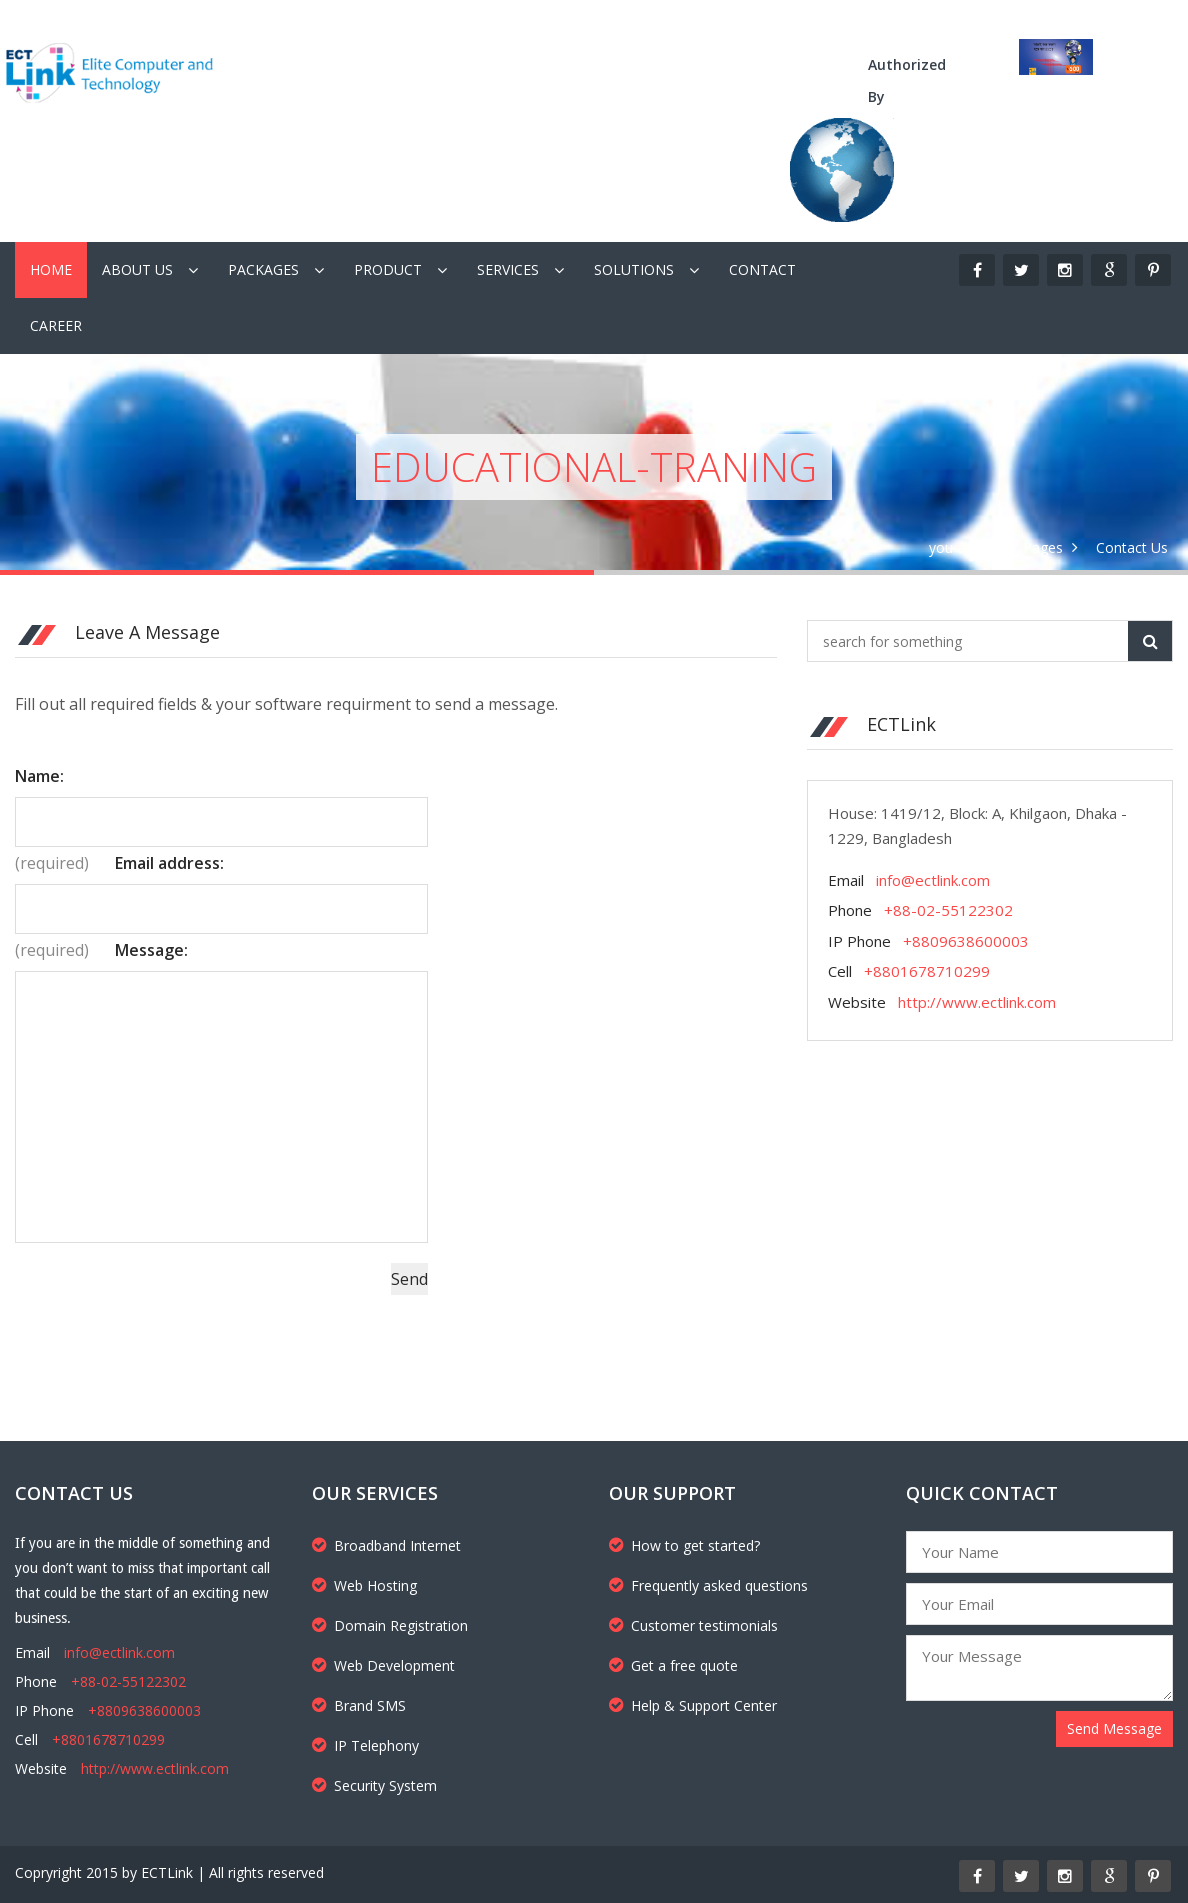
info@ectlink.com (933, 880)
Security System (374, 1785)
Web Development (383, 1665)
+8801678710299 (927, 971)
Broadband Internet (386, 1545)
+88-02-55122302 (948, 910)
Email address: (169, 863)
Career (56, 325)
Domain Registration (390, 1625)
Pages (1043, 547)
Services (508, 269)
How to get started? (684, 1545)
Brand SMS (359, 1705)
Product (388, 269)
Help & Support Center (693, 1705)
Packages (263, 269)
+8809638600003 (966, 941)
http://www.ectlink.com (977, 1002)
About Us (137, 269)
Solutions (634, 269)
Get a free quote (673, 1665)
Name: (39, 776)
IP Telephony (365, 1745)
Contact (762, 269)
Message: (151, 950)
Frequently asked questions (708, 1585)
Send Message (1114, 1728)
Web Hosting (364, 1585)
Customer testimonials (693, 1625)
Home (51, 269)
